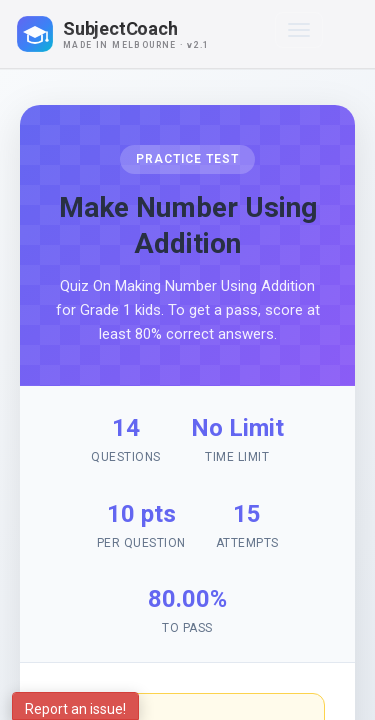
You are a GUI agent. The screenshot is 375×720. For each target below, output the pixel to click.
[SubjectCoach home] (130, 34)
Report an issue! (75, 709)
